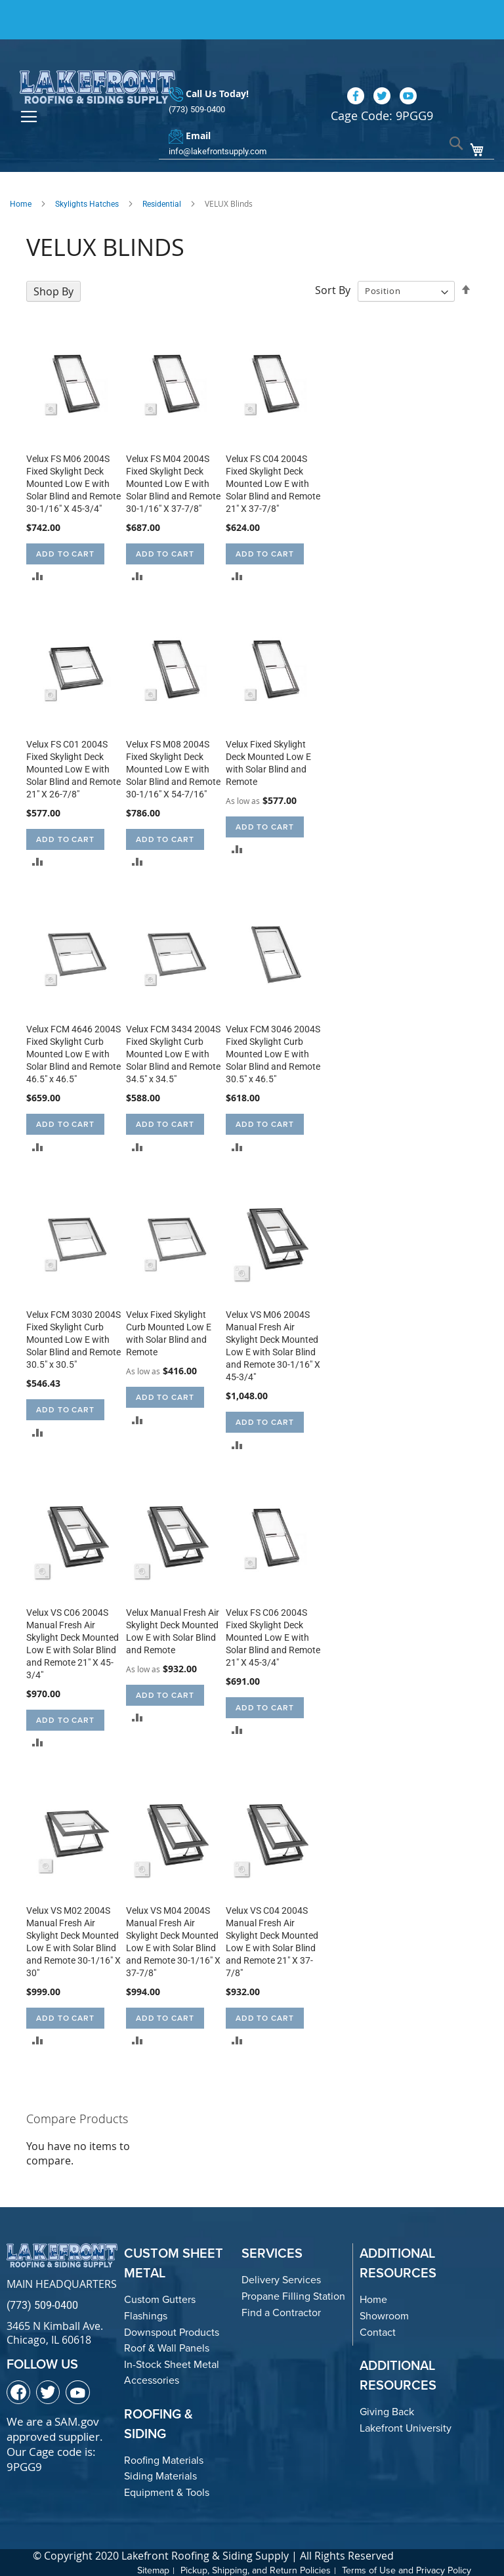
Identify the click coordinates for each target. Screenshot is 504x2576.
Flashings (145, 2314)
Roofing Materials (163, 2458)
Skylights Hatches (87, 202)
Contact (378, 2330)
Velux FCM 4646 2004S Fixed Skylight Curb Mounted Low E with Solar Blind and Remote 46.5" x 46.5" (73, 1053)
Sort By (332, 289)
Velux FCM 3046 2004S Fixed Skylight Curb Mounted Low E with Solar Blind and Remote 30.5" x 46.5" (273, 1053)
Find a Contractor (281, 2310)
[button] (37, 573)
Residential (161, 202)
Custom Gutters (160, 2298)
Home (21, 202)
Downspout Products (171, 2330)
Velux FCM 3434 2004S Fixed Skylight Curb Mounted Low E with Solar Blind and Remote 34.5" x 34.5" (173, 1053)
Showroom (384, 2314)
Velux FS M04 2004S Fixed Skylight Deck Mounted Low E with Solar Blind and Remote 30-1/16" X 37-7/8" (173, 482)
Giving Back (387, 2410)
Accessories (151, 2378)
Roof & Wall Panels (166, 2346)
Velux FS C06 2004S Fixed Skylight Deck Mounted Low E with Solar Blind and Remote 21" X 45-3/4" (273, 1635)
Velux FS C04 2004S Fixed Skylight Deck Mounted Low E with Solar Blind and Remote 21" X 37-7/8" (273, 482)
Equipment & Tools (166, 2491)
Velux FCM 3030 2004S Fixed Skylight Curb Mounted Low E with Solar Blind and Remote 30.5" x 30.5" (73, 1338)
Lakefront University (406, 2426)
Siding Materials (160, 2474)
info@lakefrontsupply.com (217, 130)
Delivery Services (281, 2278)
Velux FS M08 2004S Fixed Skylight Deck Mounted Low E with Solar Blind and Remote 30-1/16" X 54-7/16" (173, 767)
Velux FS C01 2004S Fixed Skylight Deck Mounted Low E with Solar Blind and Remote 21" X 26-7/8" (73, 767)
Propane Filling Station (293, 2294)
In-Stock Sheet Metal (171, 2362)
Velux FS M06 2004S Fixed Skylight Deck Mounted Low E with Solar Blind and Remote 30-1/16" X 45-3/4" (73, 482)
